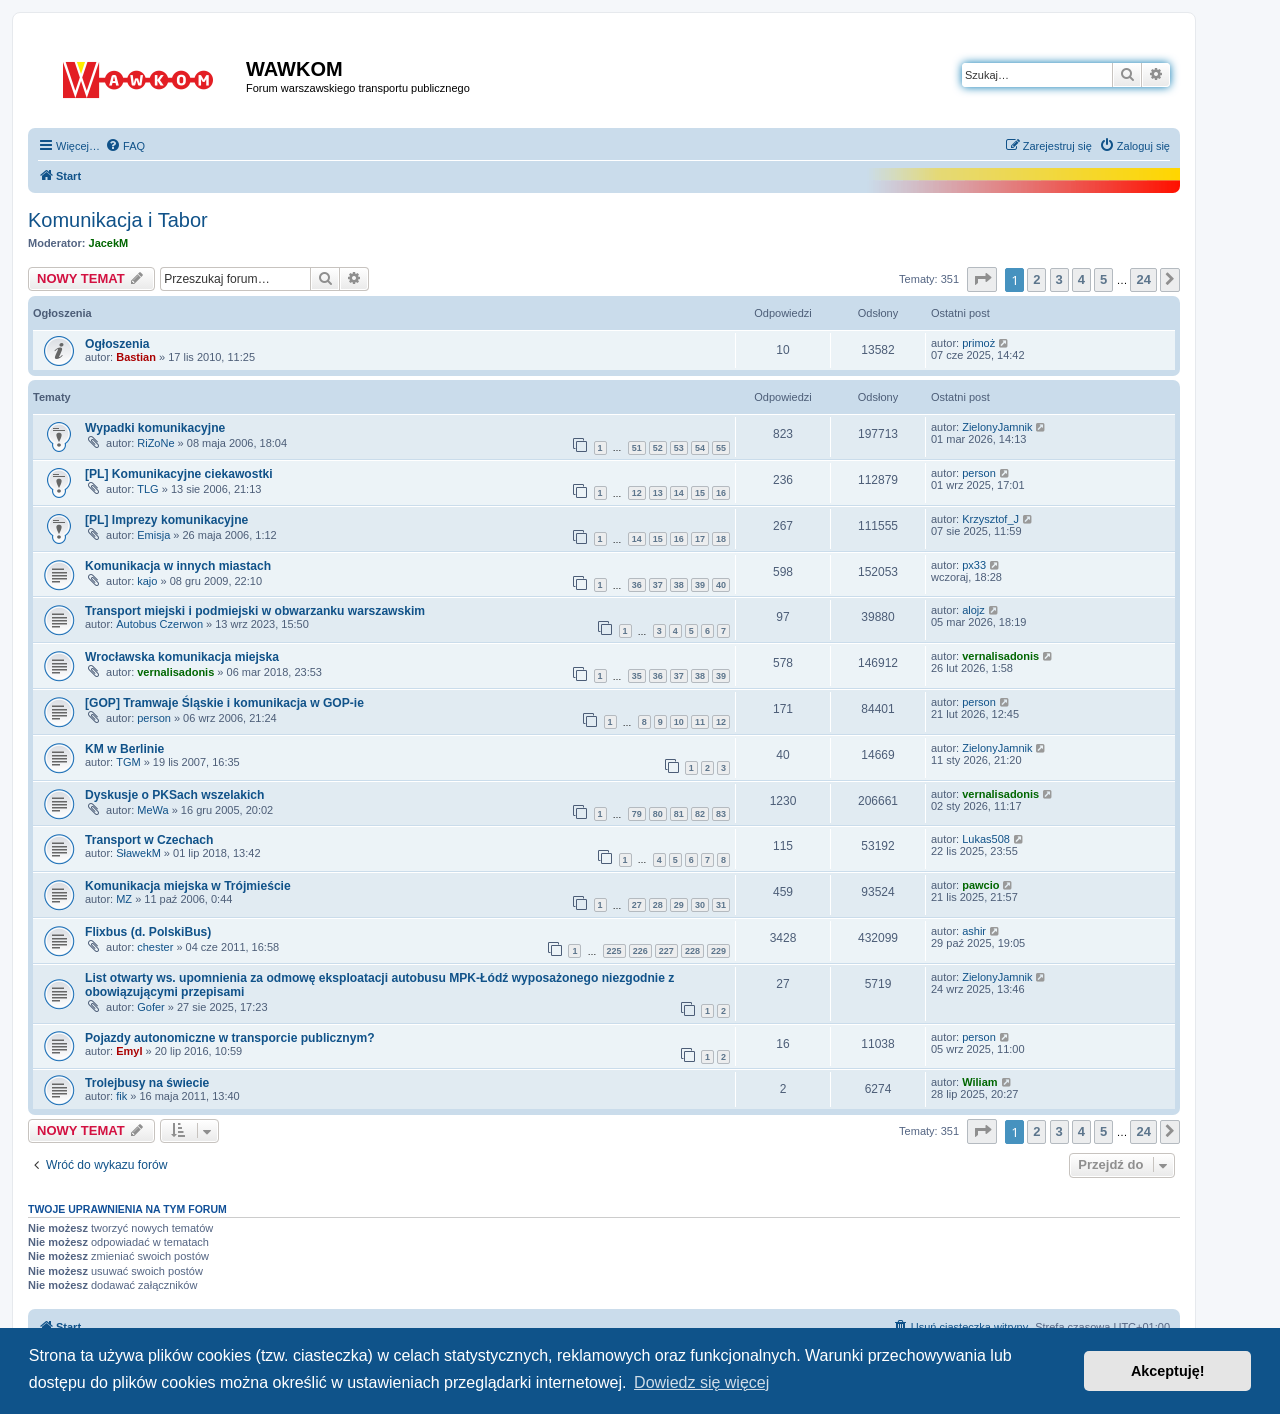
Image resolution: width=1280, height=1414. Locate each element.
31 (721, 905)
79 (637, 814)
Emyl (129, 1051)
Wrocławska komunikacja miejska (182, 657)
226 (640, 951)
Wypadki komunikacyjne (155, 428)
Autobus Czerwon (159, 624)
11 (700, 722)
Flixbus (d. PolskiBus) (148, 932)
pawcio (980, 885)
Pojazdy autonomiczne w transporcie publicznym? (230, 1038)
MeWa (152, 810)
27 (637, 905)
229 (718, 951)
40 (721, 585)
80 (658, 814)
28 (658, 905)
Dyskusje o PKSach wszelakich (174, 795)
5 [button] (1103, 279)
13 (658, 493)
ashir (974, 931)
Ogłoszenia (117, 344)
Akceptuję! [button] (1168, 1371)
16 (721, 493)
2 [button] (1036, 279)
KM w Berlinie (124, 749)
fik (121, 1096)
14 (679, 493)
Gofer (151, 1007)
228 (692, 951)
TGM (128, 762)
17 (700, 539)
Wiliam (979, 1082)
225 (614, 951)
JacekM (109, 243)
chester (155, 947)
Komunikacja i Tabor (118, 220)
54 (700, 448)
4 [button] (1081, 279)
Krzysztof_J (990, 519)
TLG (147, 489)
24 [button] (1143, 279)
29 (679, 905)
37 (658, 585)
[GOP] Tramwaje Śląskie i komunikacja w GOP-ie (224, 703)
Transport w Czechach (149, 840)
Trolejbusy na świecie (147, 1083)
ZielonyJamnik (997, 427)
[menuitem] (125, 146)
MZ (124, 899)
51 (637, 448)
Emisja (153, 535)
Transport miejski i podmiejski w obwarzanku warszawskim (255, 611)
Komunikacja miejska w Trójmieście (188, 886)
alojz (973, 610)
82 (700, 814)
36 (637, 585)
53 (679, 448)
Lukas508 (986, 839)
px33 (974, 565)
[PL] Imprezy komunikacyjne (166, 520)
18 (721, 539)
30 (700, 905)
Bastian (136, 357)
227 (666, 951)
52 (658, 448)
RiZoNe (155, 443)
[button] (982, 279)
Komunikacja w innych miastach (178, 566)
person (979, 473)
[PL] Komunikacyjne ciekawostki (179, 474)
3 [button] (1059, 279)
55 (721, 448)
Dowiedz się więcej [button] (701, 1382)
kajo (147, 581)
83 (721, 814)
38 (679, 585)
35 (637, 676)
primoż (978, 343)
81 (679, 814)
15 (700, 493)
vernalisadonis (175, 672)
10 (679, 722)
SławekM (138, 853)
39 (700, 585)
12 (637, 493)
